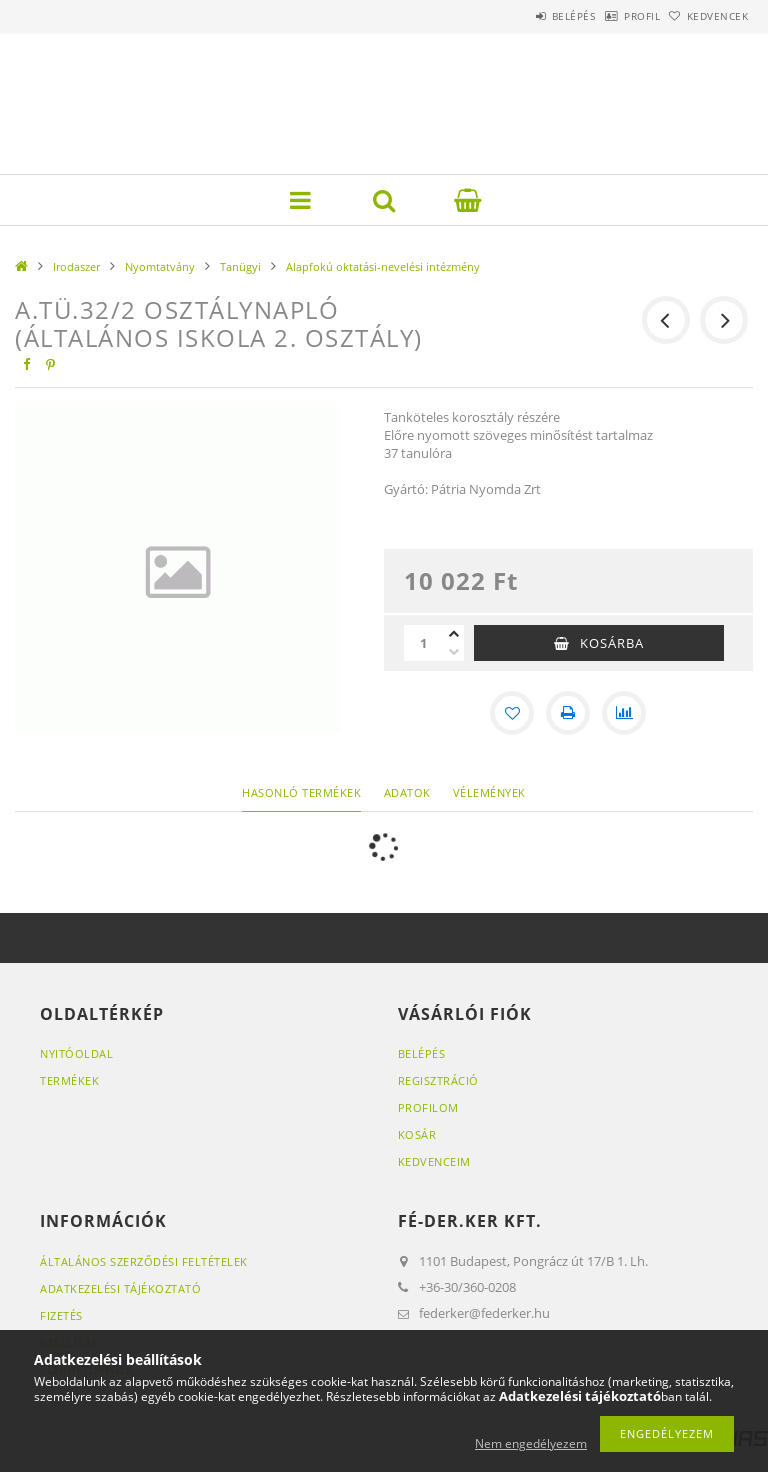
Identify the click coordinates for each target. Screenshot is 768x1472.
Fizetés (61, 1315)
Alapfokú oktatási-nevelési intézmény (383, 266)
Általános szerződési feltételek (144, 1261)
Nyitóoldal (76, 1053)
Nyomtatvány (160, 266)
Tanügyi (240, 266)
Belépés (522, 16)
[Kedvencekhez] (512, 713)
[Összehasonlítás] (624, 713)
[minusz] (454, 652)
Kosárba (612, 643)
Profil (611, 16)
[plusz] (454, 634)
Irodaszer (76, 266)
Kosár (417, 1134)
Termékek (69, 1080)
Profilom (428, 1107)
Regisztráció (438, 1080)
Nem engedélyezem (531, 1443)
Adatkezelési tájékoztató (120, 1288)
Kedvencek (708, 16)
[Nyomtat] (568, 713)
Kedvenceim (434, 1161)
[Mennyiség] (424, 643)
